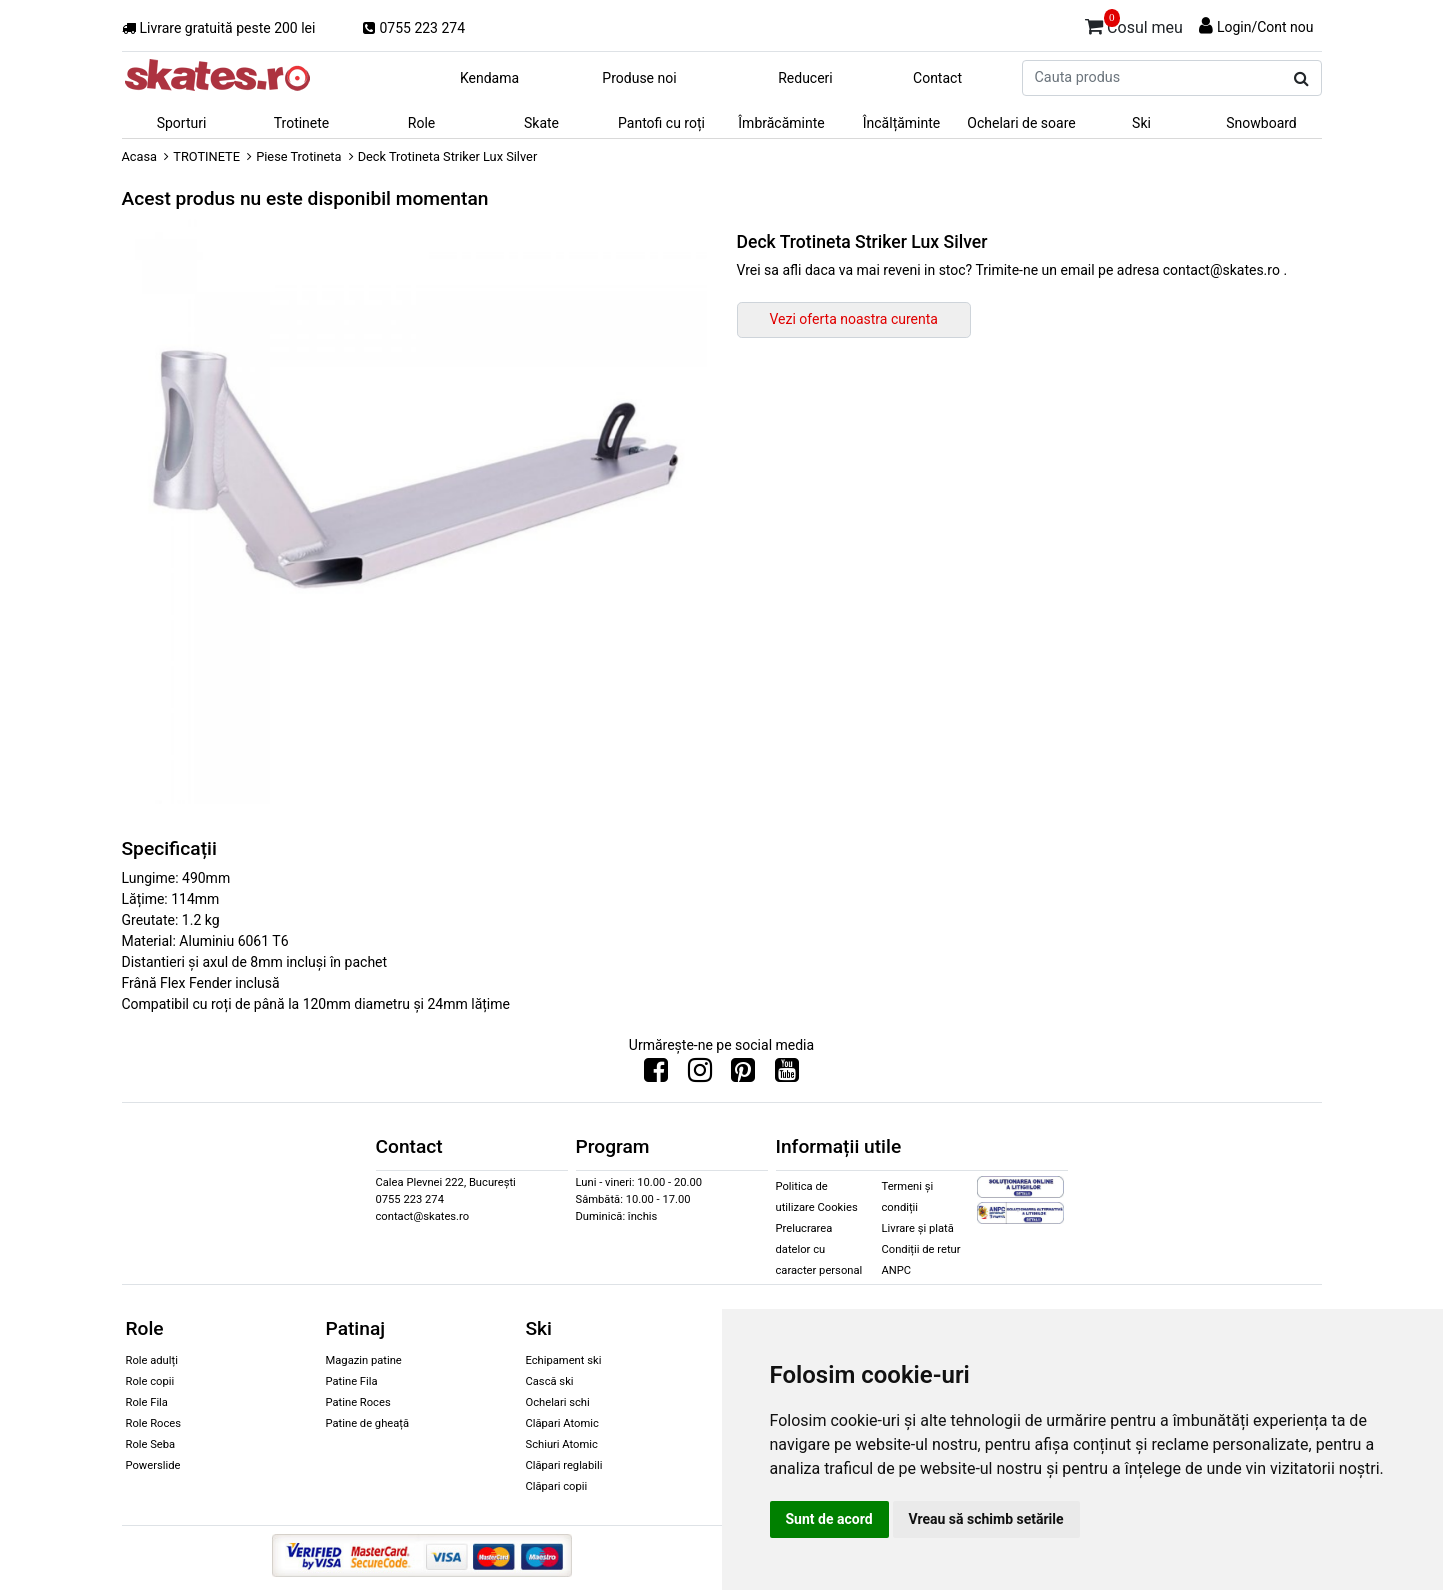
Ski (1141, 123)
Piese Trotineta (298, 156)
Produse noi (639, 78)
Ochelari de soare (1021, 123)
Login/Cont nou (1265, 27)
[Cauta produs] (1301, 79)
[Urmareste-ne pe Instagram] (700, 1075)
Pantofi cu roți (661, 123)
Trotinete (302, 123)
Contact (937, 78)
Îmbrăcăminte (781, 123)
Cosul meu (1134, 24)
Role (421, 123)
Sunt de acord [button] (829, 1519)
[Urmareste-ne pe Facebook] (656, 1075)
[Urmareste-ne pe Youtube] (787, 1075)
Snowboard (1261, 123)
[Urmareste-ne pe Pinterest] (743, 1075)
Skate (541, 123)
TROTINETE (206, 156)
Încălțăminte (902, 123)
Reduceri (805, 78)
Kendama (489, 78)
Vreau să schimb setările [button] (986, 1519)
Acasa (140, 156)
